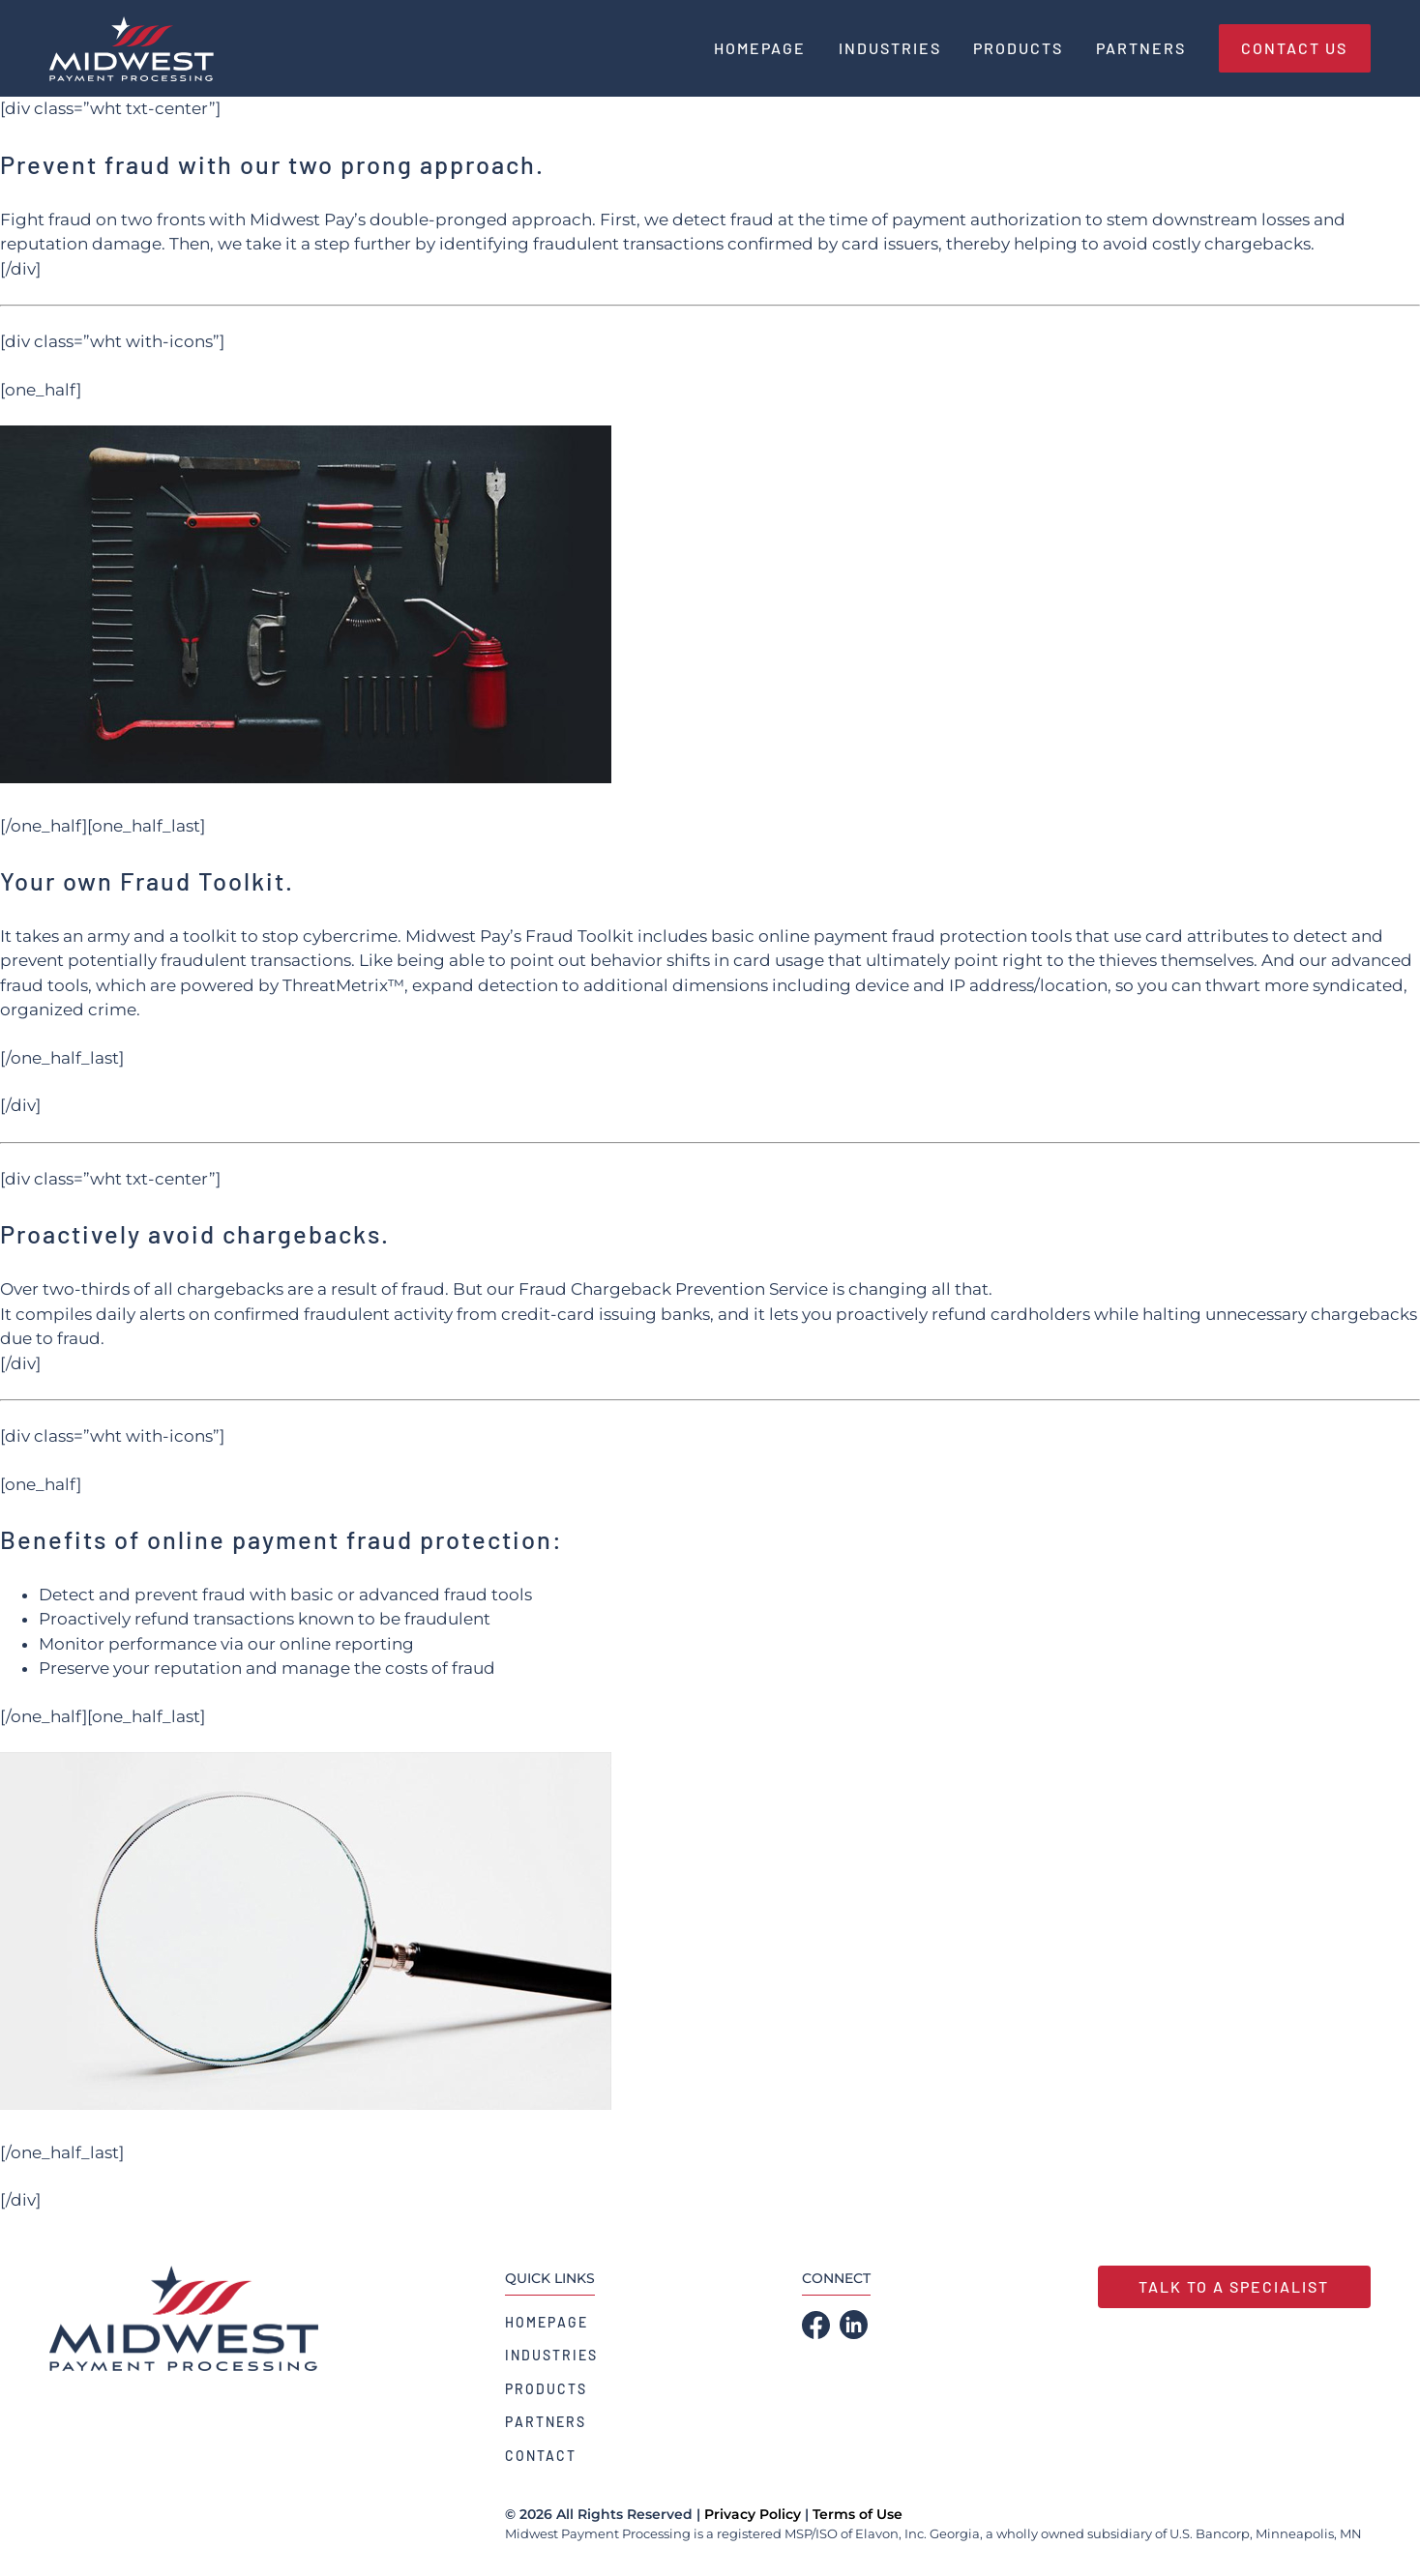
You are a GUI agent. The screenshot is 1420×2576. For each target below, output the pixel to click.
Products (546, 2389)
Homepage (546, 2322)
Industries (551, 2355)
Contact (541, 2455)
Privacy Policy (752, 2514)
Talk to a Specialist (1234, 2286)
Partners (545, 2422)
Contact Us (1294, 48)
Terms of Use (857, 2514)
